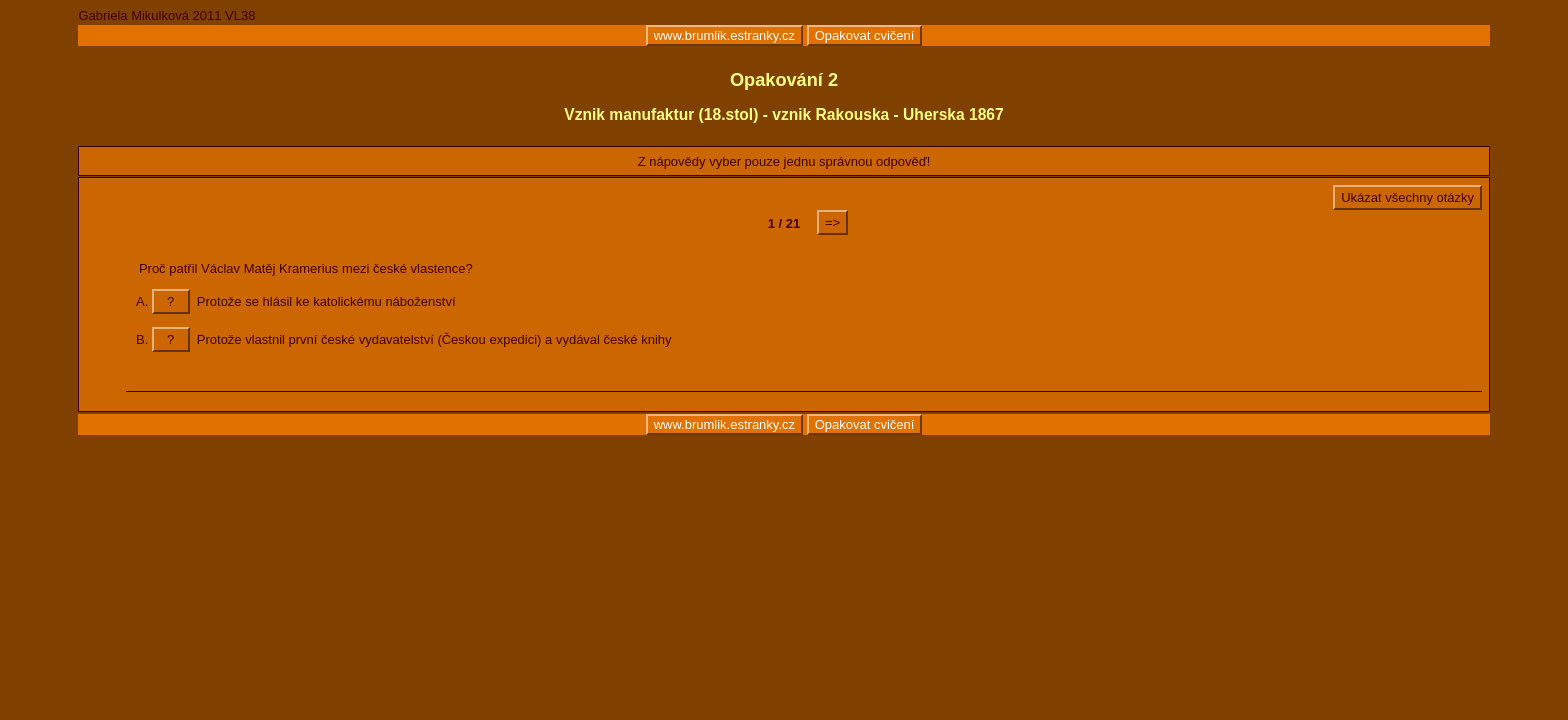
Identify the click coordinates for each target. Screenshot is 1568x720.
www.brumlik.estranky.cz (724, 35)
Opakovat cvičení (865, 35)
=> (832, 222)
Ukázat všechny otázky (1407, 197)
